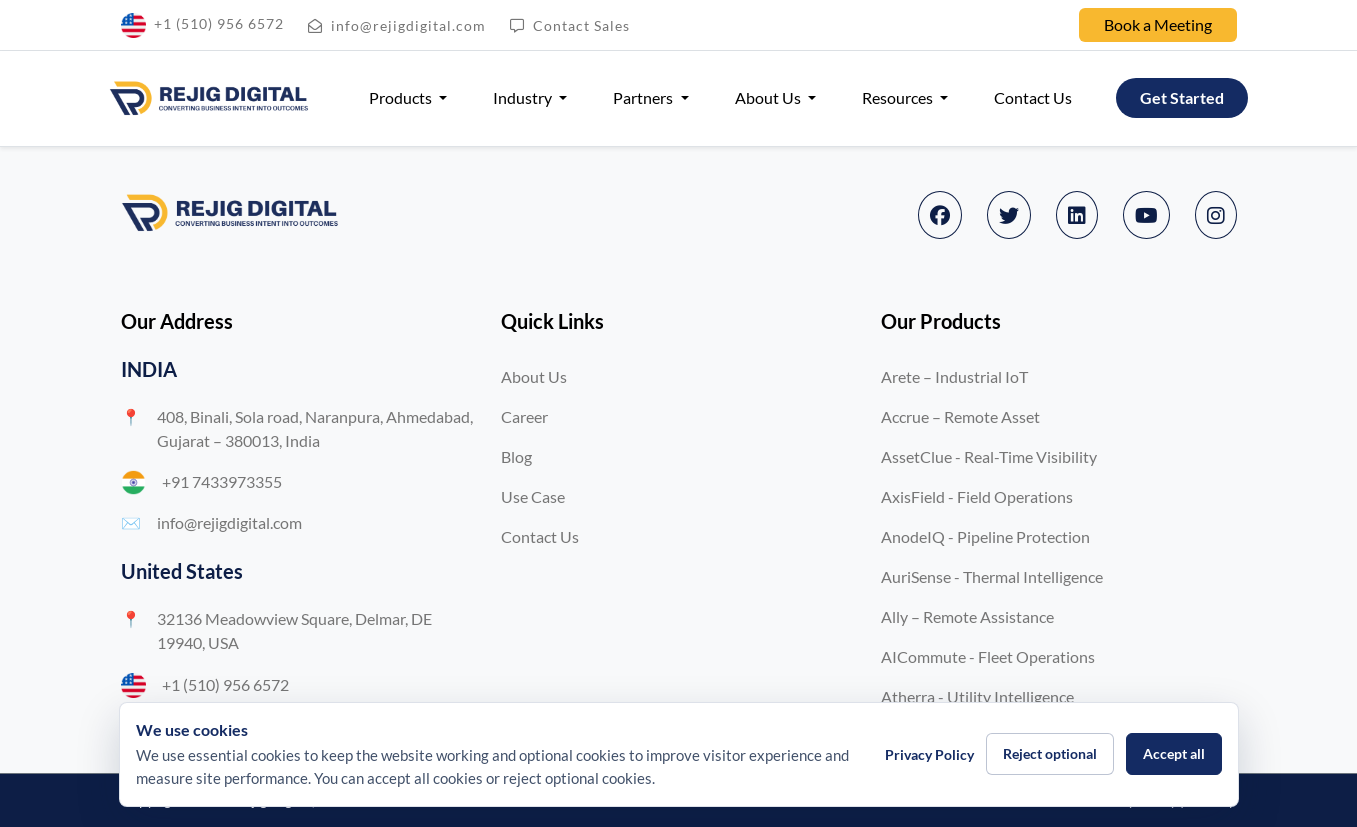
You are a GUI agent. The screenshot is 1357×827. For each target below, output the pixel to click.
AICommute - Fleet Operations (988, 656)
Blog (516, 456)
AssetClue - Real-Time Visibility (989, 456)
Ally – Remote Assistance (967, 616)
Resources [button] (899, 97)
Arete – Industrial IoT (954, 376)
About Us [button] (769, 97)
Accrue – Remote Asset (960, 416)
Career (524, 416)
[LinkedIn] (1077, 215)
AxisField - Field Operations (977, 496)
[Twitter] (1009, 215)
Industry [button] (524, 97)
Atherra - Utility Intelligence (977, 696)
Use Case (533, 496)
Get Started (1182, 97)
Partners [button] (644, 97)
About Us (534, 376)
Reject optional (1050, 753)
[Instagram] (1216, 215)
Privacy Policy (929, 754)
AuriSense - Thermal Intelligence (992, 576)
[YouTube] (1146, 215)
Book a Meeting (1158, 24)
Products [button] (402, 97)
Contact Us (1033, 97)
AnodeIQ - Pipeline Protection (985, 536)
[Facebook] (940, 215)
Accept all (1174, 753)
